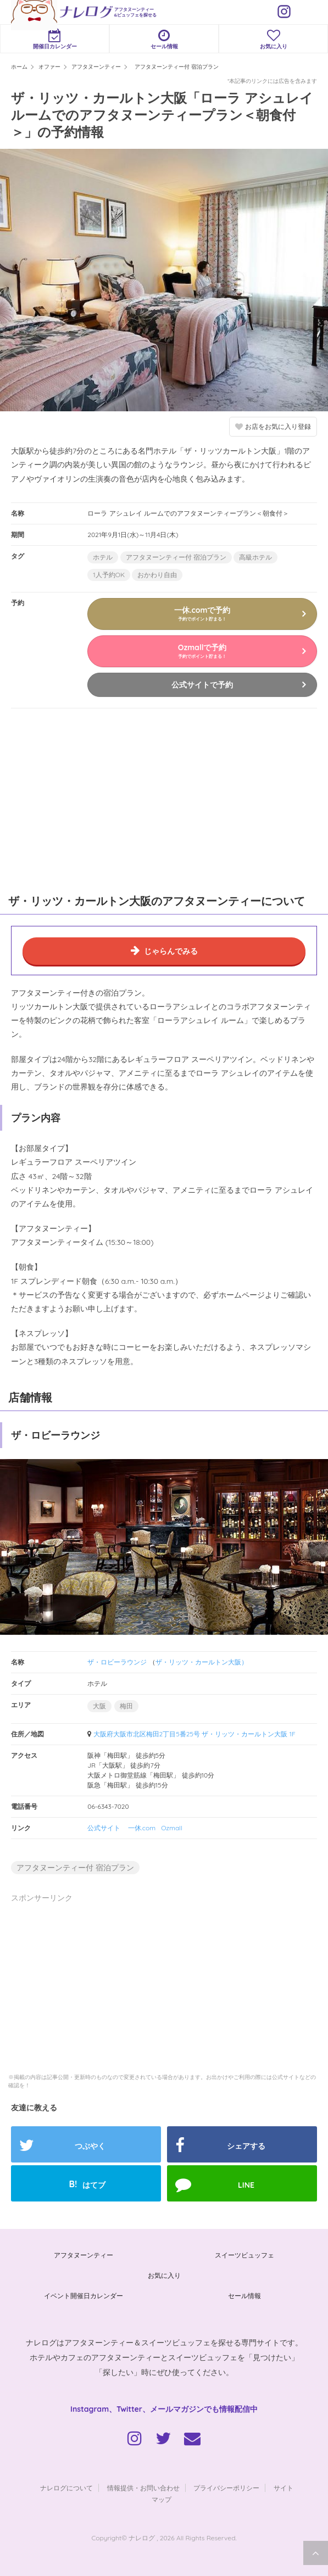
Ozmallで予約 (202, 650)
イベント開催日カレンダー (83, 2296)
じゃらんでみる (171, 951)
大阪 (99, 1706)
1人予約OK (109, 575)
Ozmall (171, 1828)
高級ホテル (255, 557)
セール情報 (164, 39)
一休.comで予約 (202, 613)
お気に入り (273, 39)
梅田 (126, 1706)
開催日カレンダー (54, 39)
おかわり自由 (157, 575)
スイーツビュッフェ (244, 2255)
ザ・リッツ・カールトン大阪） (201, 1662)
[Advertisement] (82, 799)
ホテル (103, 557)
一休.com (142, 1828)
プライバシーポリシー (226, 2488)
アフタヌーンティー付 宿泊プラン (176, 557)
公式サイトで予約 (202, 685)
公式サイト (103, 1828)
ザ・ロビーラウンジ (117, 1662)
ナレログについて (66, 2488)
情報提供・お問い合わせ (143, 2488)
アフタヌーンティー (83, 2255)
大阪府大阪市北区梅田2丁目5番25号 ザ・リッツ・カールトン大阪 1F (194, 1734)
